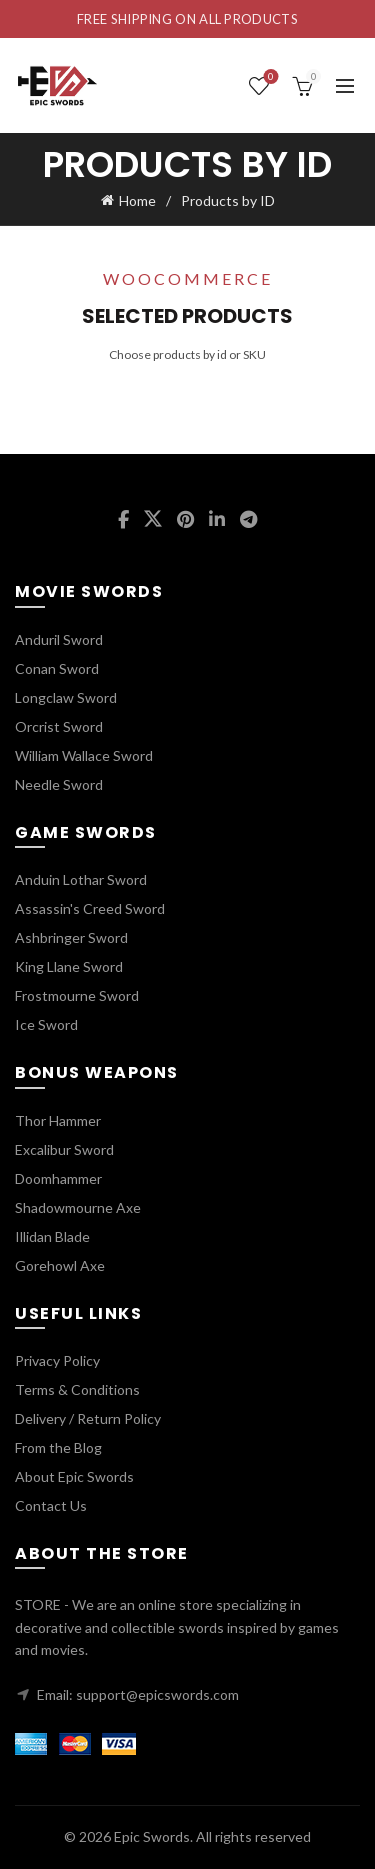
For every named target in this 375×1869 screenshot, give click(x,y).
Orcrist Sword (59, 726)
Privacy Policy (57, 1360)
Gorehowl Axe (60, 1265)
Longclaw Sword (66, 697)
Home (137, 200)
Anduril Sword (59, 639)
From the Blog (58, 1447)
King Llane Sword (69, 966)
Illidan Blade (52, 1236)
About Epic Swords (74, 1476)
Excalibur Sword (64, 1149)
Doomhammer (58, 1178)
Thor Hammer (58, 1120)
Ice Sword (46, 1024)
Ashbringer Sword (71, 937)
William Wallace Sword (84, 755)
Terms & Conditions (77, 1389)
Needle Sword (59, 784)
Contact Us (51, 1505)
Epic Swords (152, 1836)
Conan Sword (57, 668)
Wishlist (269, 77)
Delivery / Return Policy (88, 1418)
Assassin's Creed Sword (90, 908)
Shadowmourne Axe (78, 1207)
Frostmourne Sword (77, 995)
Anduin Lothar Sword (81, 879)
